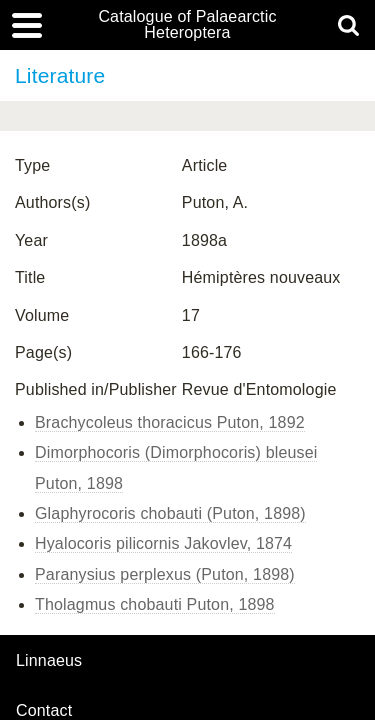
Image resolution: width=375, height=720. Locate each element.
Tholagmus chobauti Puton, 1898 (155, 604)
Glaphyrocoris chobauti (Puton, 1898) (170, 513)
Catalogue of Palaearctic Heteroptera (187, 25)
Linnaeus (49, 661)
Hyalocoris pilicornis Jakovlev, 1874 (163, 543)
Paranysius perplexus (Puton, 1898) (165, 574)
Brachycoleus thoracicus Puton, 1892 (170, 422)
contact (44, 710)
